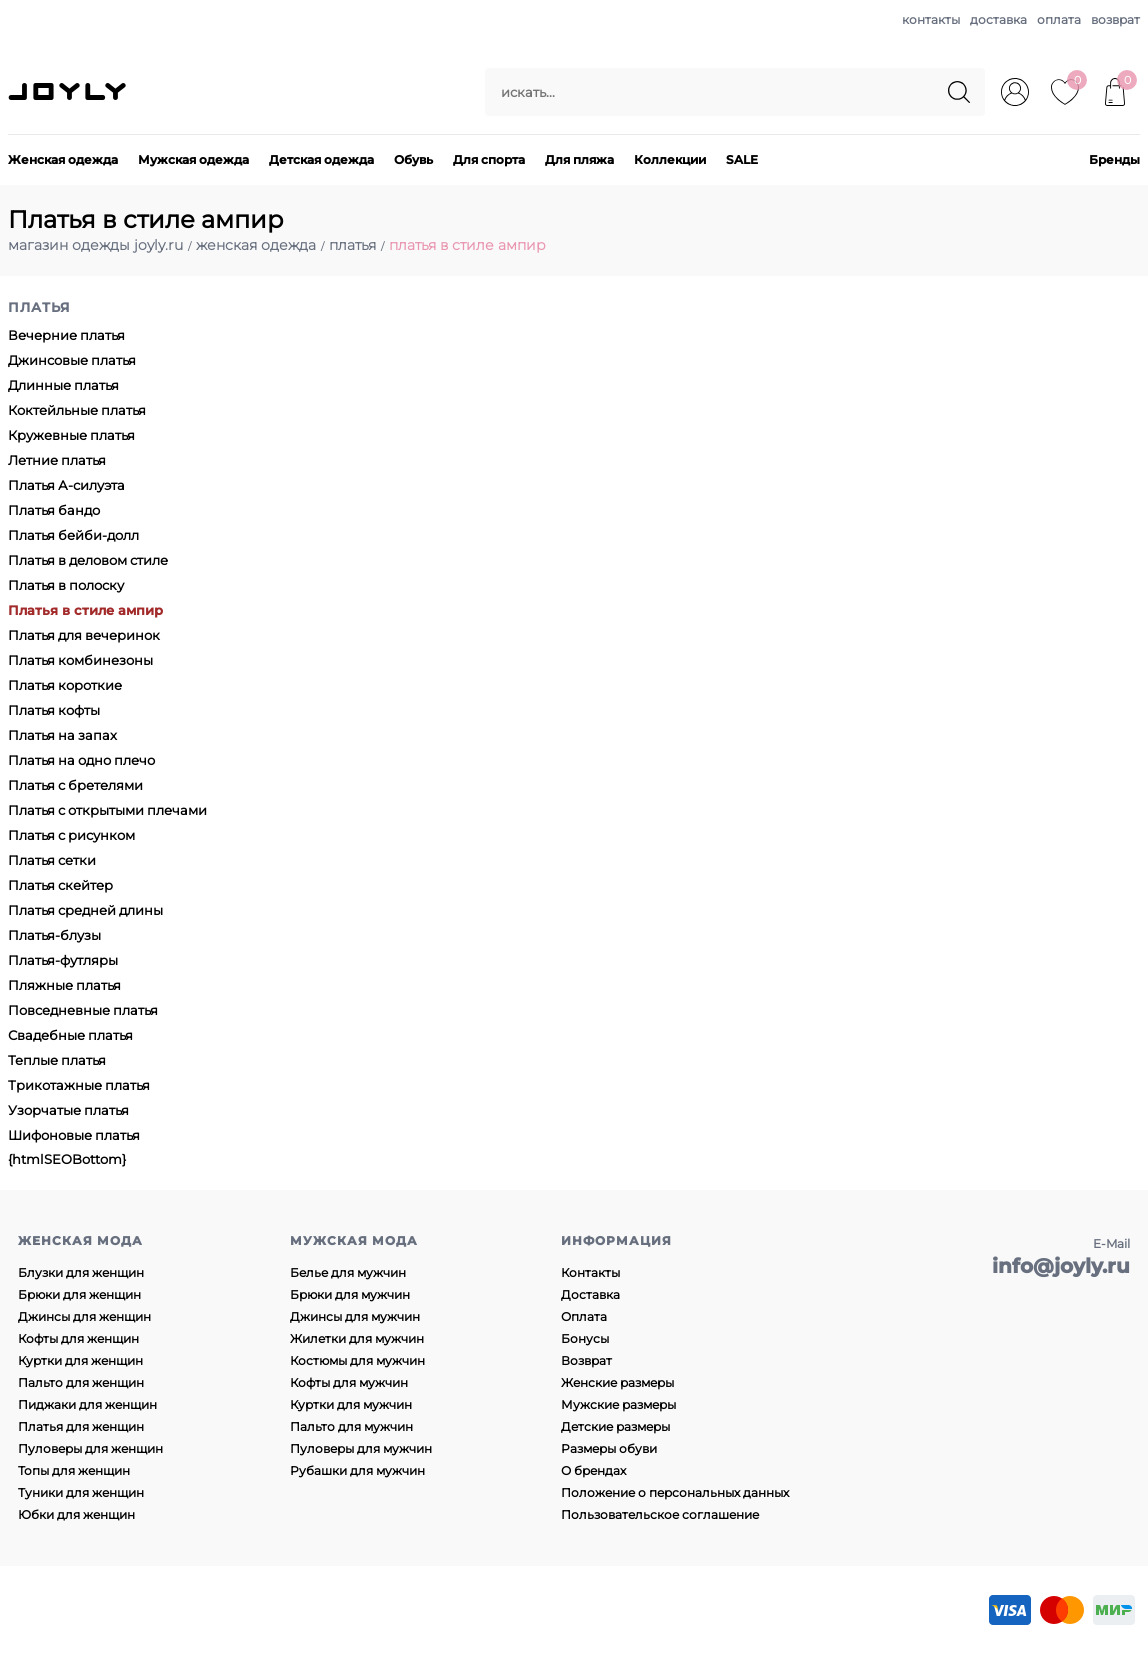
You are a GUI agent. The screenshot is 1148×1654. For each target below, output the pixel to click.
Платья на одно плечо (81, 760)
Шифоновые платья (74, 1135)
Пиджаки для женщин (87, 1404)
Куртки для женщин (80, 1360)
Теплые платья (57, 1060)
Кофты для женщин (78, 1338)
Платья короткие (65, 685)
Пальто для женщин (81, 1382)
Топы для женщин (74, 1470)
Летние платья (57, 460)
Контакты (590, 1272)
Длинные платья (63, 385)
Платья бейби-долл (73, 535)
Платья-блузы (54, 935)
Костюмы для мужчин (357, 1360)
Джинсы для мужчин (355, 1316)
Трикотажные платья (79, 1085)
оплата (1059, 19)
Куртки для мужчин (351, 1404)
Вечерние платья (66, 335)
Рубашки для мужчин (357, 1470)
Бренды (1114, 159)
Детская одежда (321, 159)
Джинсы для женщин (84, 1316)
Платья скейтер (60, 885)
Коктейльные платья (77, 410)
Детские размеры (615, 1426)
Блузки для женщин (81, 1272)
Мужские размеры (618, 1404)
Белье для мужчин (348, 1272)
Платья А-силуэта (66, 485)
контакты (931, 19)
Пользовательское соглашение (660, 1514)
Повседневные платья (83, 1010)
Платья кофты (54, 710)
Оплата (584, 1316)
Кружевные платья (71, 435)
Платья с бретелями (75, 785)
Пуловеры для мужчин (361, 1448)
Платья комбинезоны (80, 660)
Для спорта (489, 159)
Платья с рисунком (71, 835)
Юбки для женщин (76, 1514)
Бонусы (585, 1338)
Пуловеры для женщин (90, 1448)
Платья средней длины (85, 910)
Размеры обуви (609, 1448)
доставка (998, 19)
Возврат (586, 1360)
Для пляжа (579, 159)
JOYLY (69, 92)
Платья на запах (62, 735)
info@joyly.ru (1061, 1266)
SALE (742, 159)
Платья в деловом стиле (88, 560)
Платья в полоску (66, 585)
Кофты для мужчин (349, 1382)
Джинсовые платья (72, 360)
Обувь (413, 159)
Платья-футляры (63, 960)
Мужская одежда (193, 159)
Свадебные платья (70, 1035)
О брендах (593, 1470)
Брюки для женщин (79, 1294)
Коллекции (670, 159)
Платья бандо (54, 510)
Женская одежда (63, 159)
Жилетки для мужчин (357, 1338)
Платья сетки (52, 860)
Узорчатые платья (68, 1110)
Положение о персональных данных (675, 1492)
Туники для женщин (81, 1492)
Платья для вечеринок (84, 635)
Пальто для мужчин (351, 1426)
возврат (1115, 19)
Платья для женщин (81, 1426)
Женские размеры (617, 1382)
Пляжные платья (64, 985)
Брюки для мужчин (350, 1294)
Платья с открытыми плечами (107, 810)
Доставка (590, 1294)
